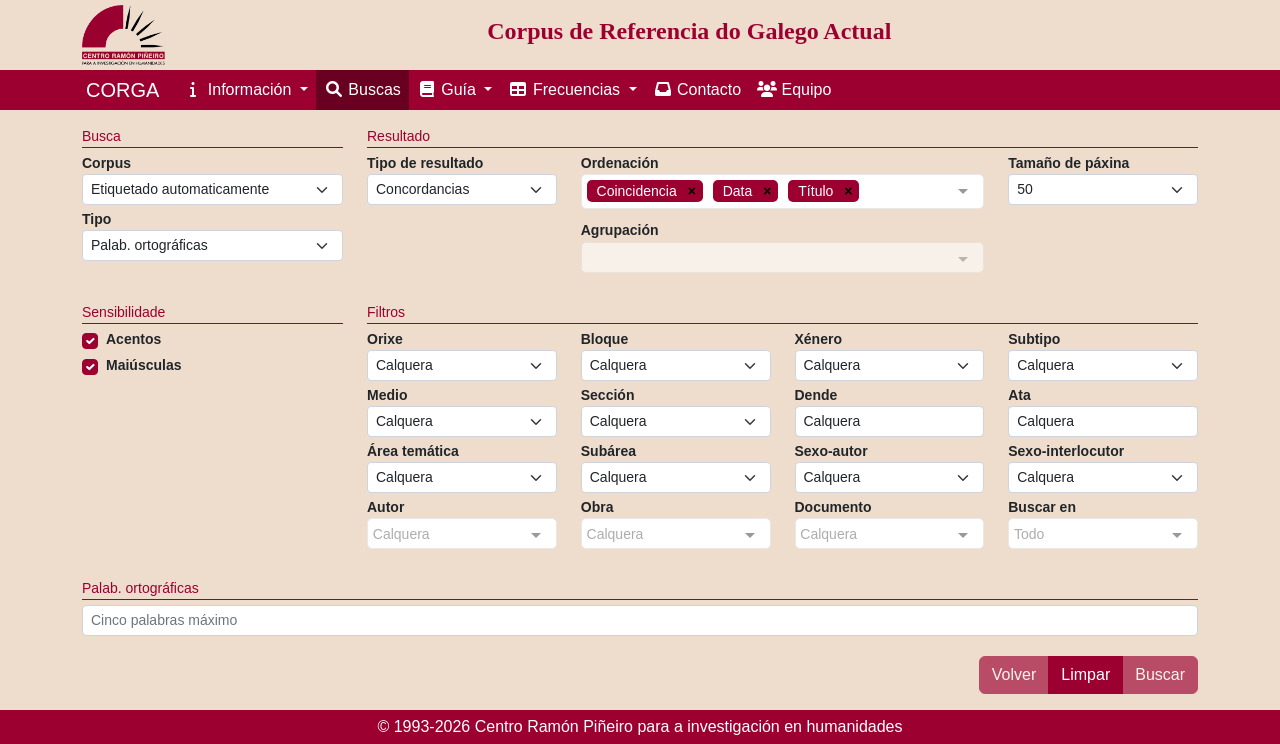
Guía (449, 89)
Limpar (1085, 674)
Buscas (362, 89)
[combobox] (783, 194)
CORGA (122, 90)
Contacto (697, 89)
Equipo (794, 89)
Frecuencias (566, 89)
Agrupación (620, 230)
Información (239, 89)
